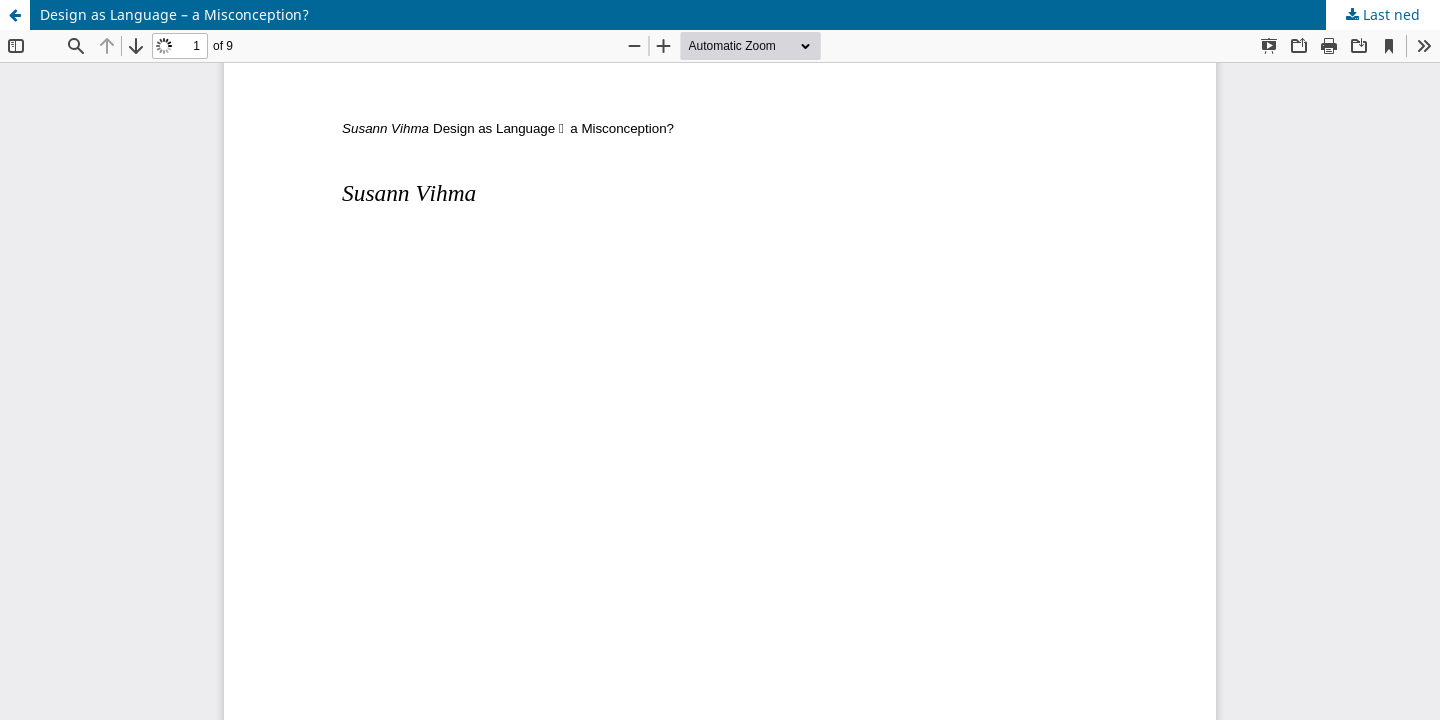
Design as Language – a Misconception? (174, 14)
